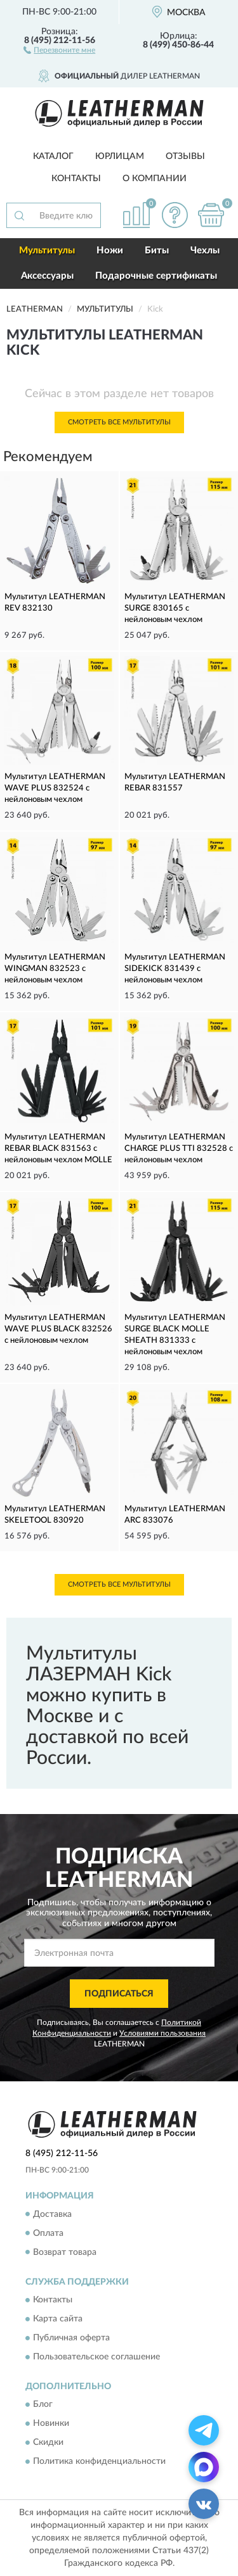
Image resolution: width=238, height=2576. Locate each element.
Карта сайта (58, 2318)
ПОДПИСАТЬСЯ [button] (119, 1993)
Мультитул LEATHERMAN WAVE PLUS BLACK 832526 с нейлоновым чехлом (58, 1329)
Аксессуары (47, 276)
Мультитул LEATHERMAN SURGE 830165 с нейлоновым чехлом (174, 608)
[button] (59, 49)
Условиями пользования (162, 2033)
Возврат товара (64, 2252)
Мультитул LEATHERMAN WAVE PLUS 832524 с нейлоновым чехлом (54, 788)
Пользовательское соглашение (96, 2356)
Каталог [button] (53, 156)
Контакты (76, 178)
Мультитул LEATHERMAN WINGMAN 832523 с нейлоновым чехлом (54, 968)
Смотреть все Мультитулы (119, 422)
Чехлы (205, 250)
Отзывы (185, 156)
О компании (154, 178)
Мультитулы (47, 250)
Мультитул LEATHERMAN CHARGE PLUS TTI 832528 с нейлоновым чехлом (178, 1148)
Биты (157, 250)
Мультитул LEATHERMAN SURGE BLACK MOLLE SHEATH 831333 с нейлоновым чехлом (174, 1335)
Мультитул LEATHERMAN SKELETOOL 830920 (54, 1515)
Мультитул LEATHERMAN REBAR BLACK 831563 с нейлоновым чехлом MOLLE (58, 1148)
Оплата (48, 2233)
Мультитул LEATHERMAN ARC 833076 (174, 1515)
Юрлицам (119, 156)
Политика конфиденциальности (99, 2462)
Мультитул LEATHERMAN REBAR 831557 (174, 782)
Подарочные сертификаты (156, 276)
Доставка (52, 2214)
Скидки (48, 2443)
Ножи (109, 250)
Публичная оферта (71, 2337)
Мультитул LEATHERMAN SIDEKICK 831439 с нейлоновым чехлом (174, 968)
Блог (43, 2405)
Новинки (51, 2424)
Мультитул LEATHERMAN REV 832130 (54, 602)
